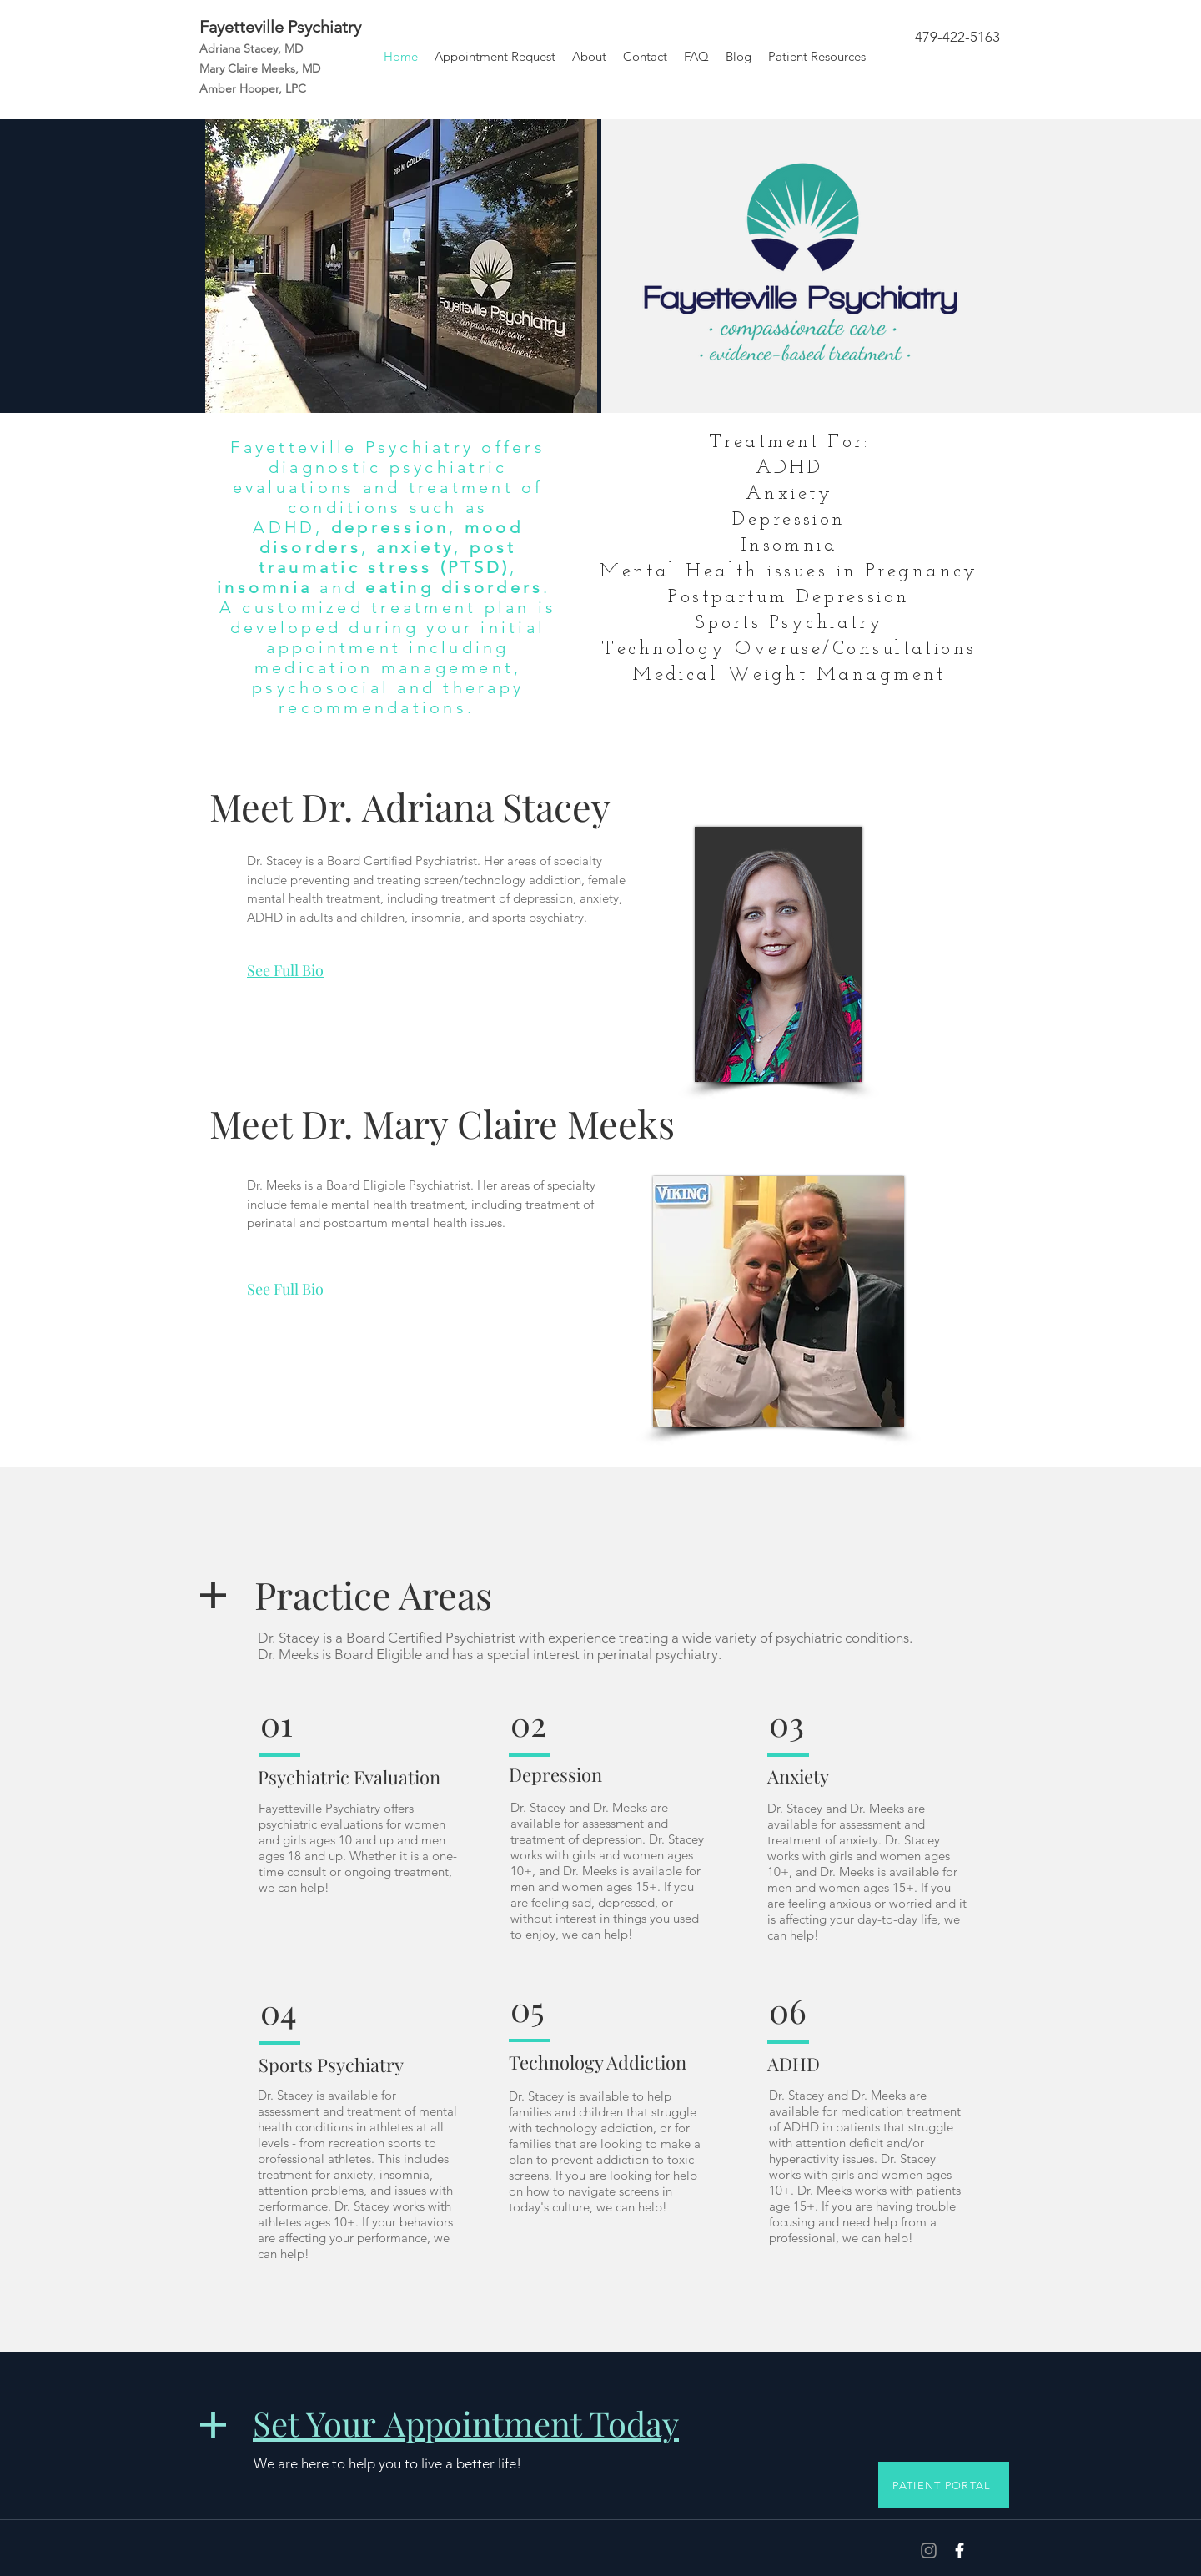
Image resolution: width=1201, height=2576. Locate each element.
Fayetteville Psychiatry (280, 27)
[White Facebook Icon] (959, 2550)
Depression (555, 1774)
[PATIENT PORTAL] (943, 2485)
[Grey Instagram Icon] (928, 2550)
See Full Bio (285, 970)
